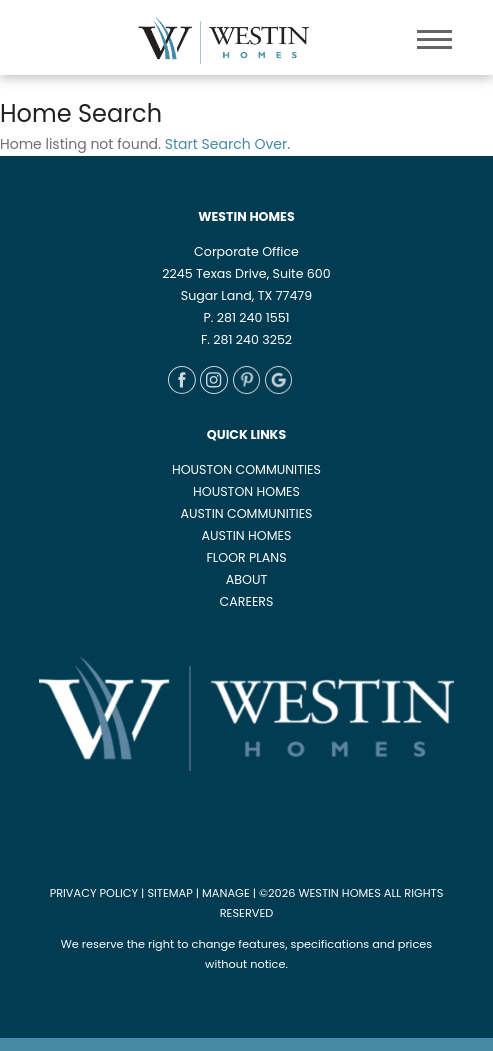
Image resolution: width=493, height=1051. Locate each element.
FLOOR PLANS (246, 557)
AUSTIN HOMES (247, 535)
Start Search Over (226, 144)
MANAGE (226, 893)
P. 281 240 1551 (246, 317)
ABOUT (246, 579)
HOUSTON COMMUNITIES (246, 469)
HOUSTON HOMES (246, 491)
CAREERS (247, 601)
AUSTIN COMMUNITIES (246, 513)
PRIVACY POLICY (94, 893)
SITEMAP (169, 893)
